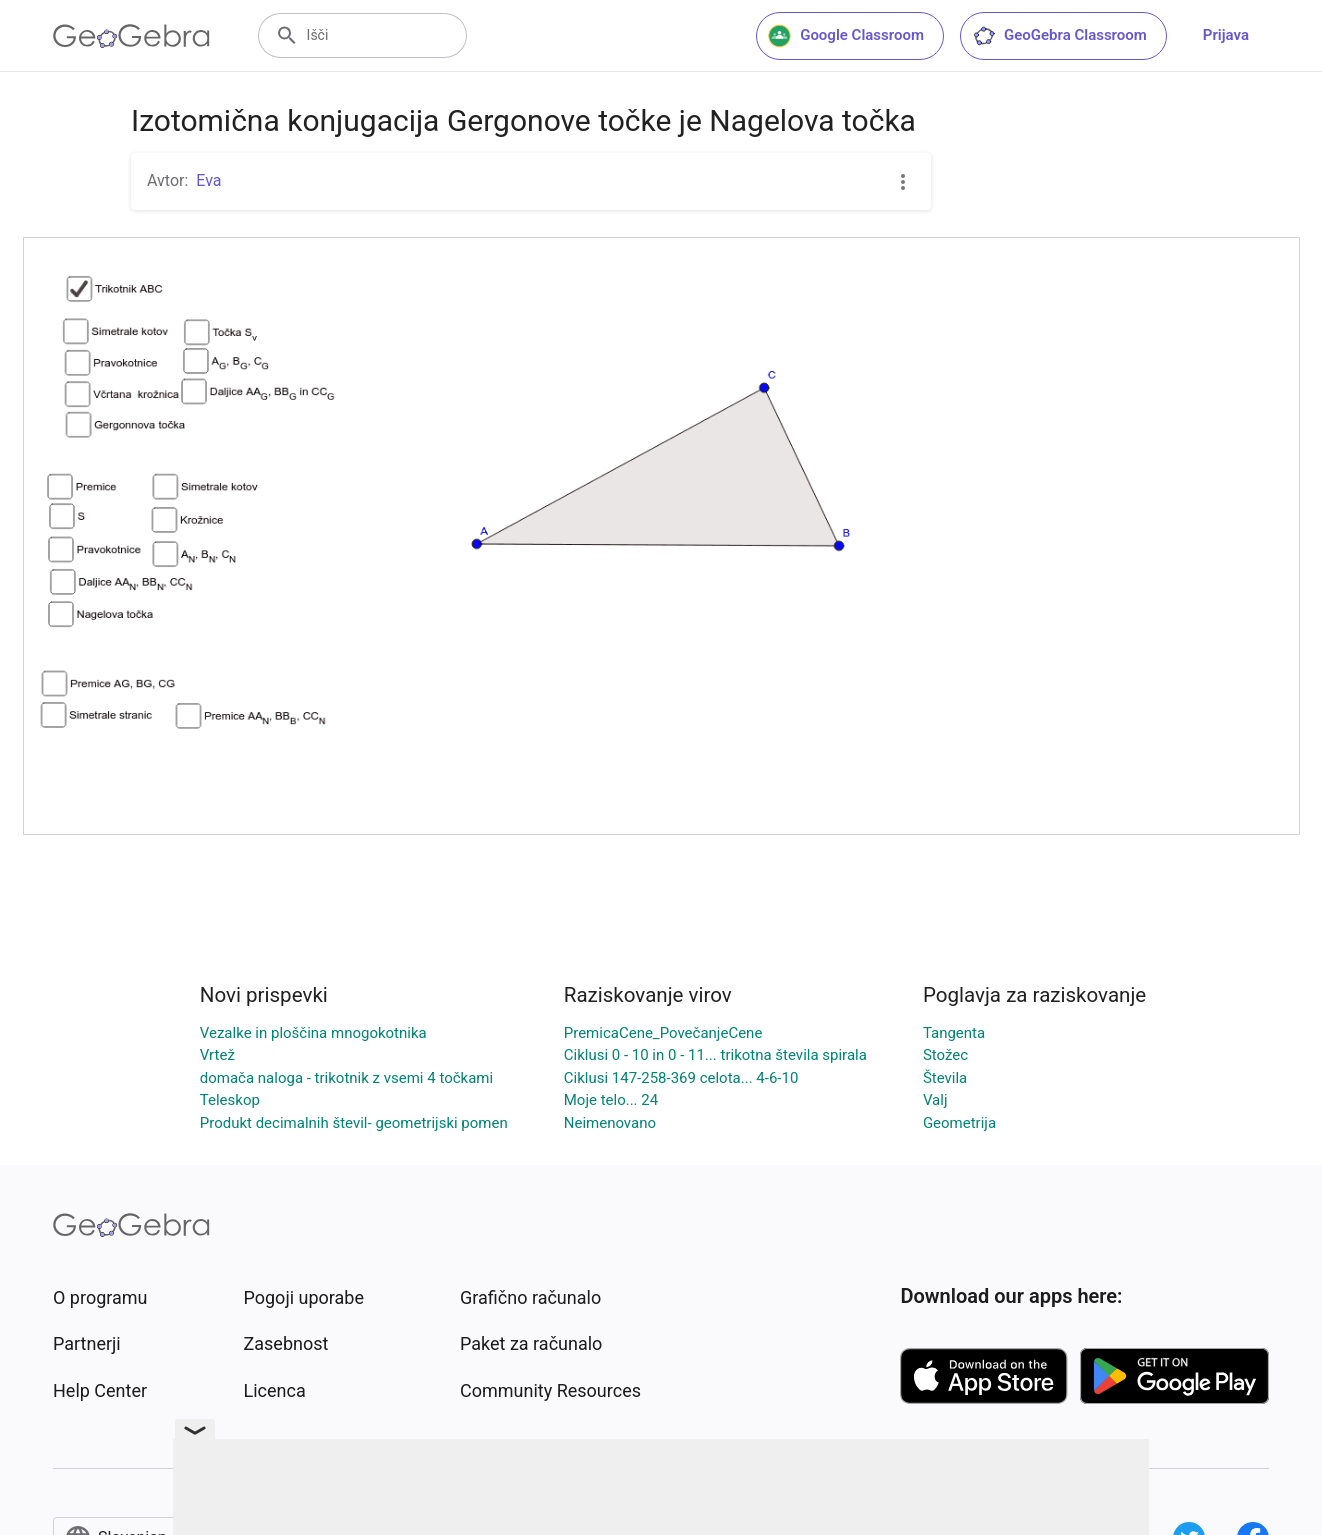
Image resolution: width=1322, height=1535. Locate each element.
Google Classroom (846, 36)
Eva (208, 180)
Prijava (1226, 35)
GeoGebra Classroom (1059, 36)
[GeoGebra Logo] (131, 36)
